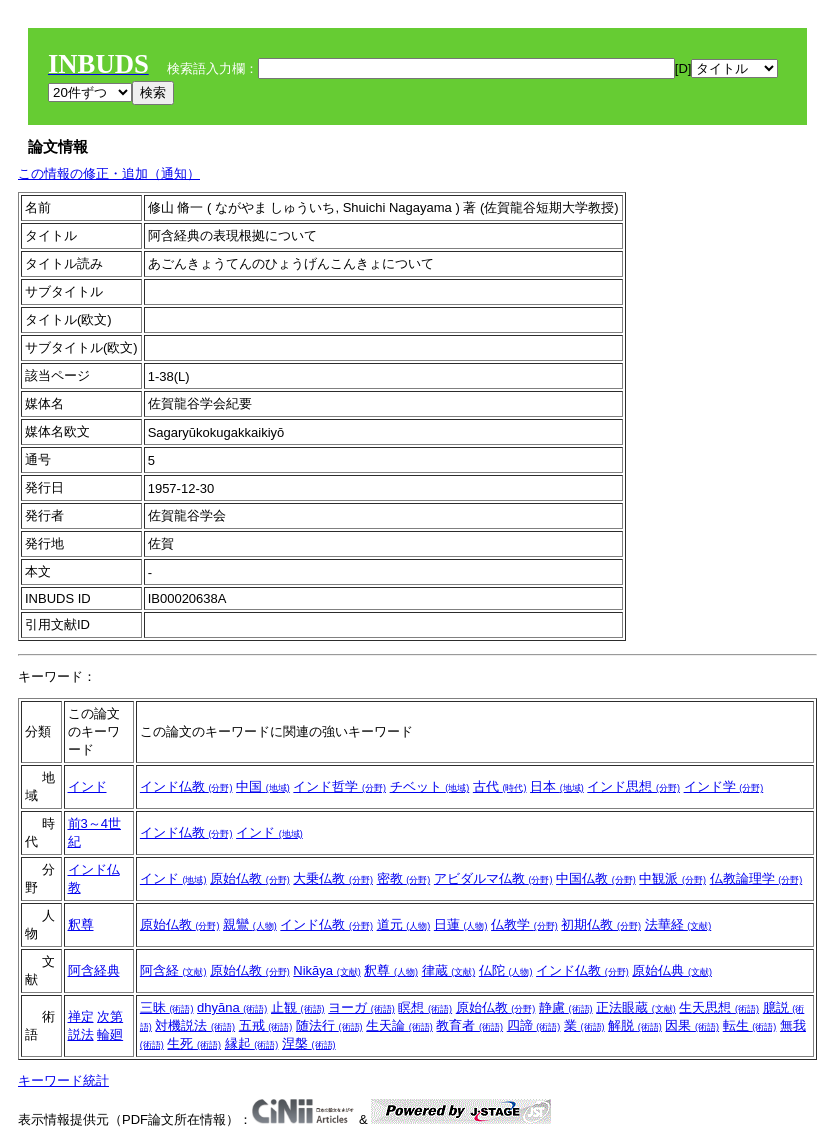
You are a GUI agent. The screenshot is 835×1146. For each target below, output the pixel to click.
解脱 (635, 1025)
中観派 (672, 878)
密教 (404, 878)
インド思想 (633, 786)
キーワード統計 (63, 1080)
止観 (298, 1007)
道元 (404, 924)
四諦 (534, 1025)
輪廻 (110, 1034)
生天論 (399, 1025)
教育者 (469, 1025)
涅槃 (309, 1043)
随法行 (329, 1025)
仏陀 (506, 970)
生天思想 (719, 1007)
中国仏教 (596, 878)
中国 (263, 786)
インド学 (724, 786)
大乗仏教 (333, 878)
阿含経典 (94, 970)
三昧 (167, 1007)
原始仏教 (250, 878)
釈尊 (81, 924)
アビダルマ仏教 (493, 878)
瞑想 (425, 1007)
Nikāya (326, 970)
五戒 (266, 1025)
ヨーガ (361, 1007)
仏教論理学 (756, 878)
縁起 (252, 1043)
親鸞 (250, 924)
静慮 (566, 1007)
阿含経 (173, 970)
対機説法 (195, 1025)
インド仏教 (186, 786)
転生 (750, 1025)
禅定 (81, 1016)
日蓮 (461, 924)
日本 (557, 786)
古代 (500, 786)
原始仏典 (672, 970)
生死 (194, 1043)
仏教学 (524, 924)
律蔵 (449, 970)
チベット (430, 786)
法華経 (678, 924)
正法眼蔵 (636, 1007)
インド (87, 786)
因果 (692, 1025)
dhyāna (232, 1007)
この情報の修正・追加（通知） (109, 173)
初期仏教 (601, 924)
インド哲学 (339, 786)
